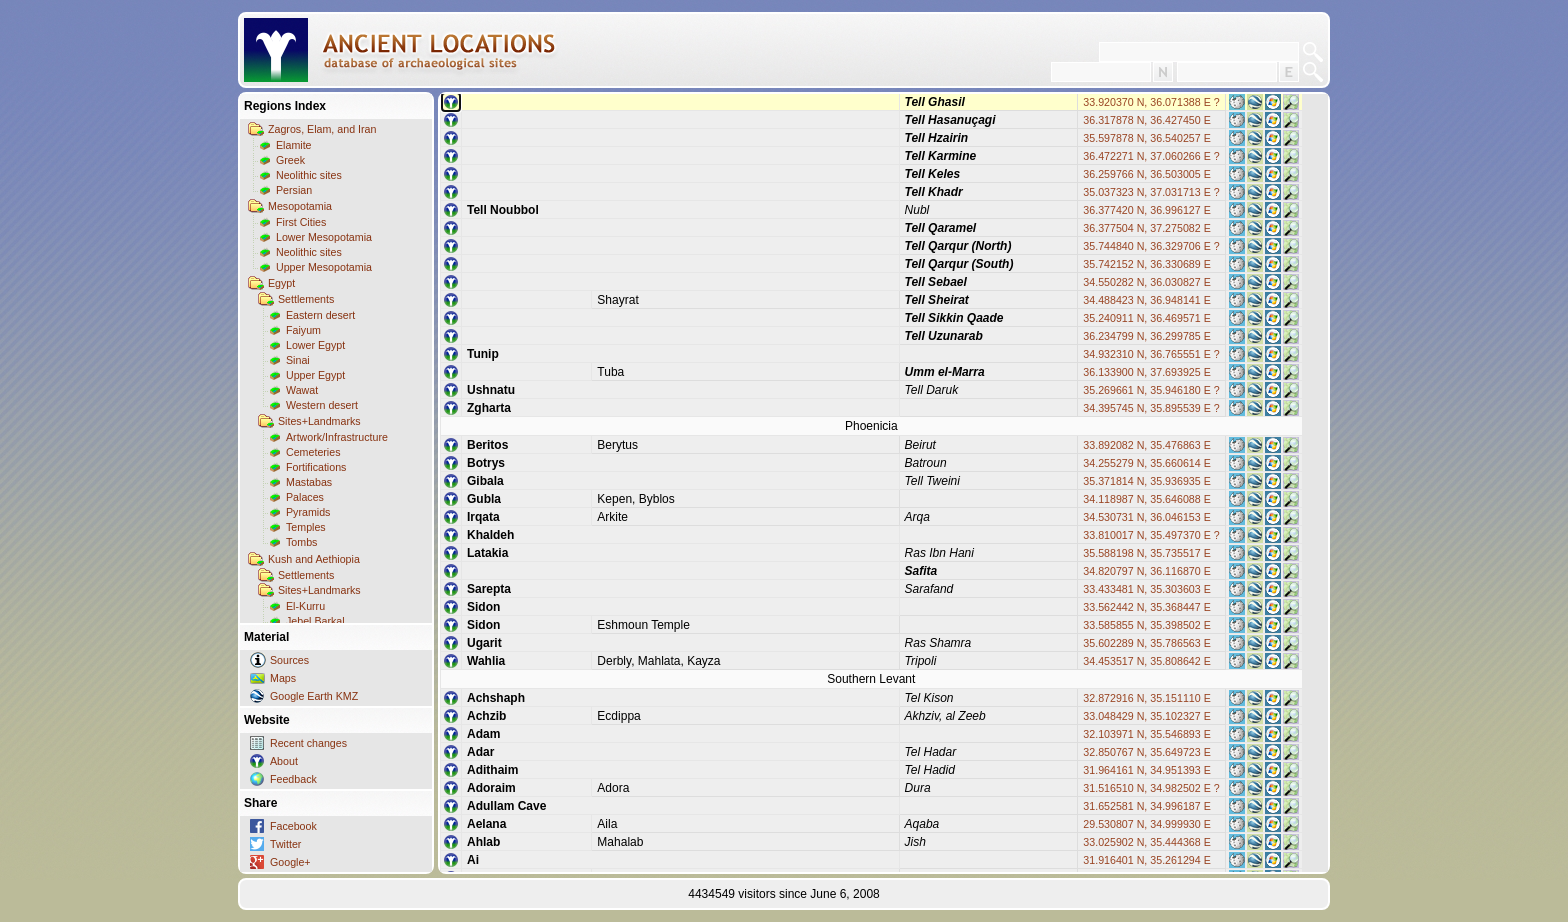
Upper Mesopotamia (324, 267)
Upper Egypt (315, 375)
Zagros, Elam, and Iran (322, 129)
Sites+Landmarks (319, 421)
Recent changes (308, 743)
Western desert (322, 405)
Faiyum (303, 330)
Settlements (306, 299)
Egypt (281, 283)
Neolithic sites (309, 175)
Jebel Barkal (315, 621)
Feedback (293, 779)
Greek (290, 160)
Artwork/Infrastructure (337, 437)
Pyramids (308, 512)
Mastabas (309, 482)
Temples (306, 527)
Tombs (301, 542)
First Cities (301, 222)
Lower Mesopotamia (324, 237)
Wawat (302, 390)
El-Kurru (305, 606)
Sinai (298, 360)
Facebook (293, 826)
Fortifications (316, 467)
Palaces (305, 497)
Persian (294, 190)
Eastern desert (320, 315)
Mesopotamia (300, 206)
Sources (289, 660)
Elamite (294, 145)
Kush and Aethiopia (314, 559)
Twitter (285, 844)
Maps (283, 678)
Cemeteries (313, 452)
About (284, 761)
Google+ (290, 862)
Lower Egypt (315, 345)
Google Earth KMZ (314, 696)
